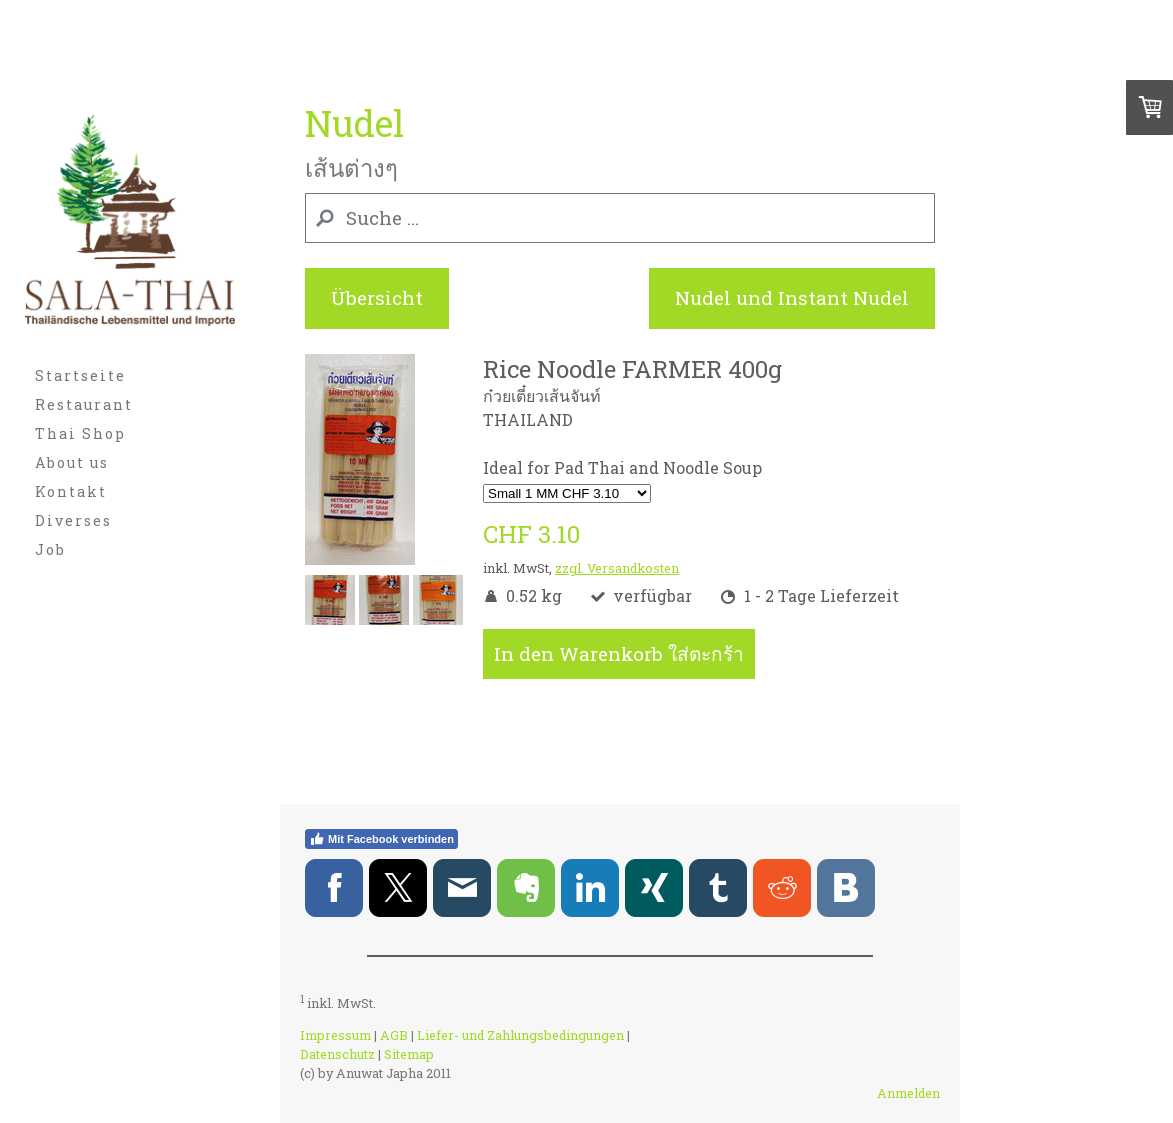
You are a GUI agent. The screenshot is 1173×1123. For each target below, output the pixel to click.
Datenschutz (337, 1054)
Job (50, 549)
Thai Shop (80, 433)
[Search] (620, 218)
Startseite (80, 375)
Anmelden (908, 1093)
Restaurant (84, 404)
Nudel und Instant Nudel (792, 297)
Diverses (73, 520)
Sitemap (409, 1054)
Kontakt (71, 491)
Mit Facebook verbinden (381, 839)
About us (72, 462)
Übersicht (377, 297)
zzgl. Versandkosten (617, 568)
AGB (394, 1035)
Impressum (335, 1035)
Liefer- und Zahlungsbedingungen (520, 1035)
